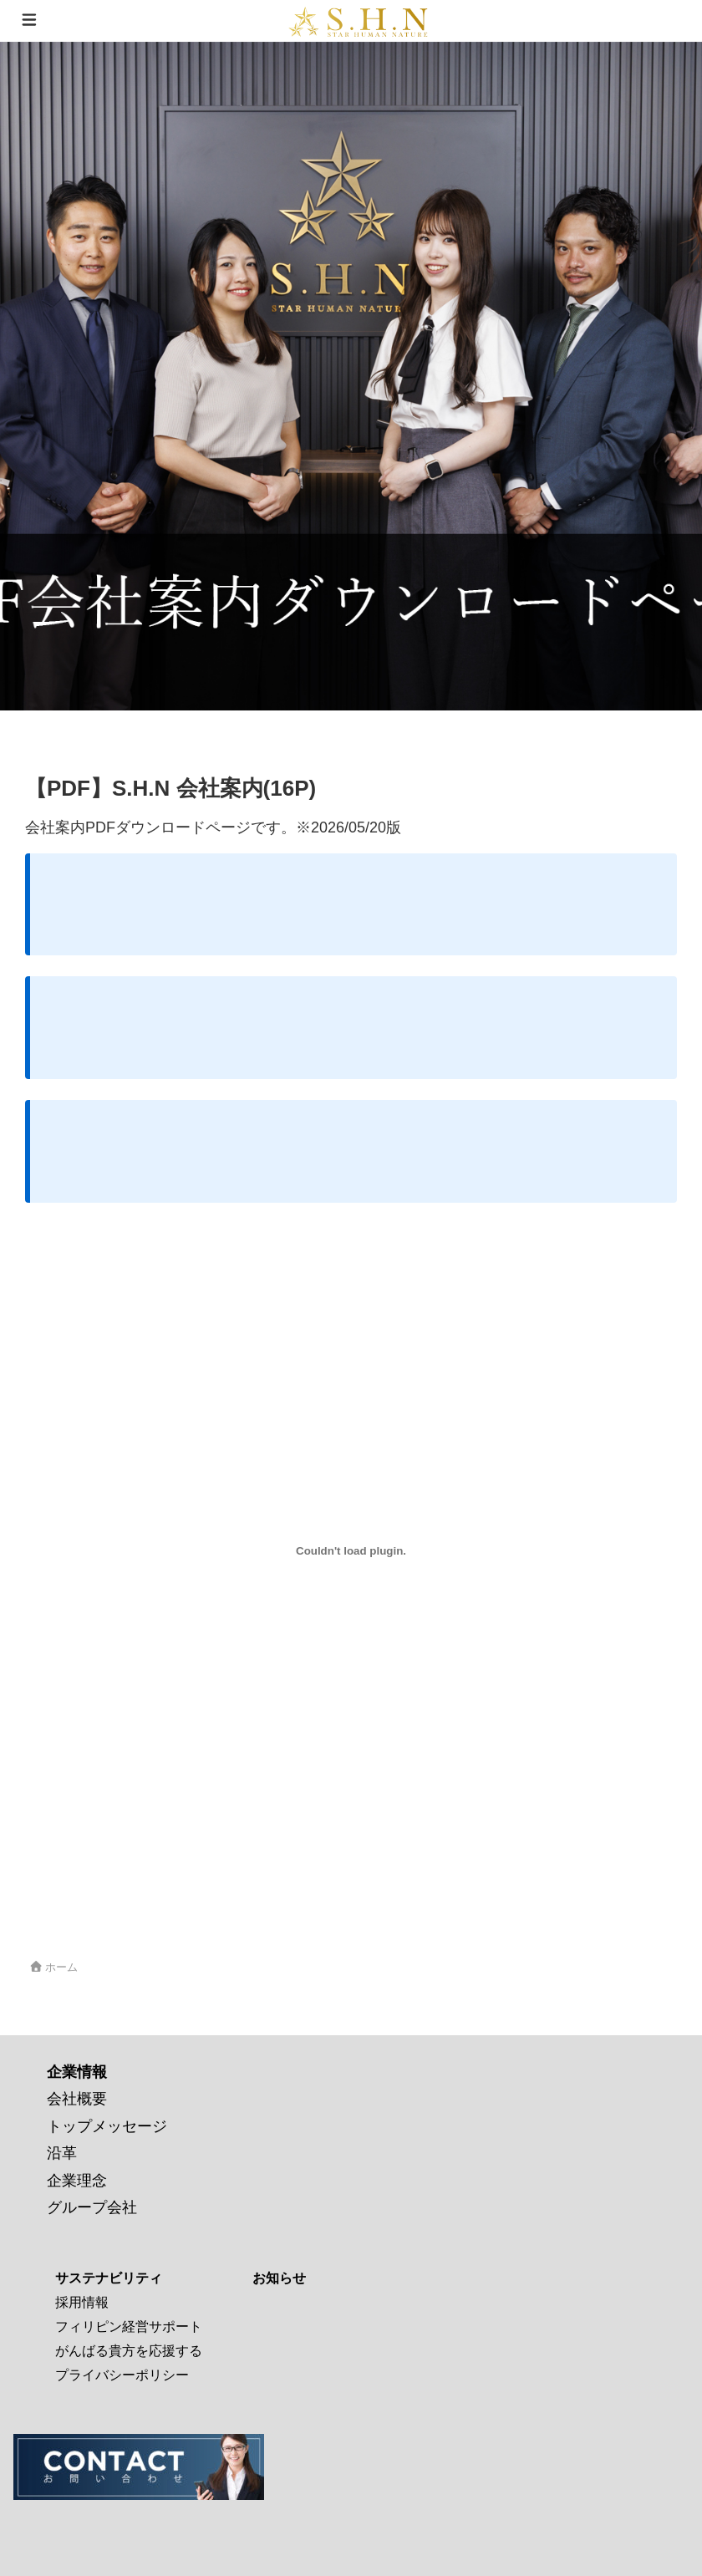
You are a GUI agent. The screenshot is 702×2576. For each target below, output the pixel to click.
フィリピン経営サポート (128, 2326)
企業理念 (77, 2180)
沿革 (62, 2153)
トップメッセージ (107, 2126)
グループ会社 (92, 2207)
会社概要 (77, 2098)
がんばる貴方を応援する (128, 2351)
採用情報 (82, 2302)
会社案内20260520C (79, 1903)
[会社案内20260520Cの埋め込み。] (351, 1551)
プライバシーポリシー (122, 2375)
